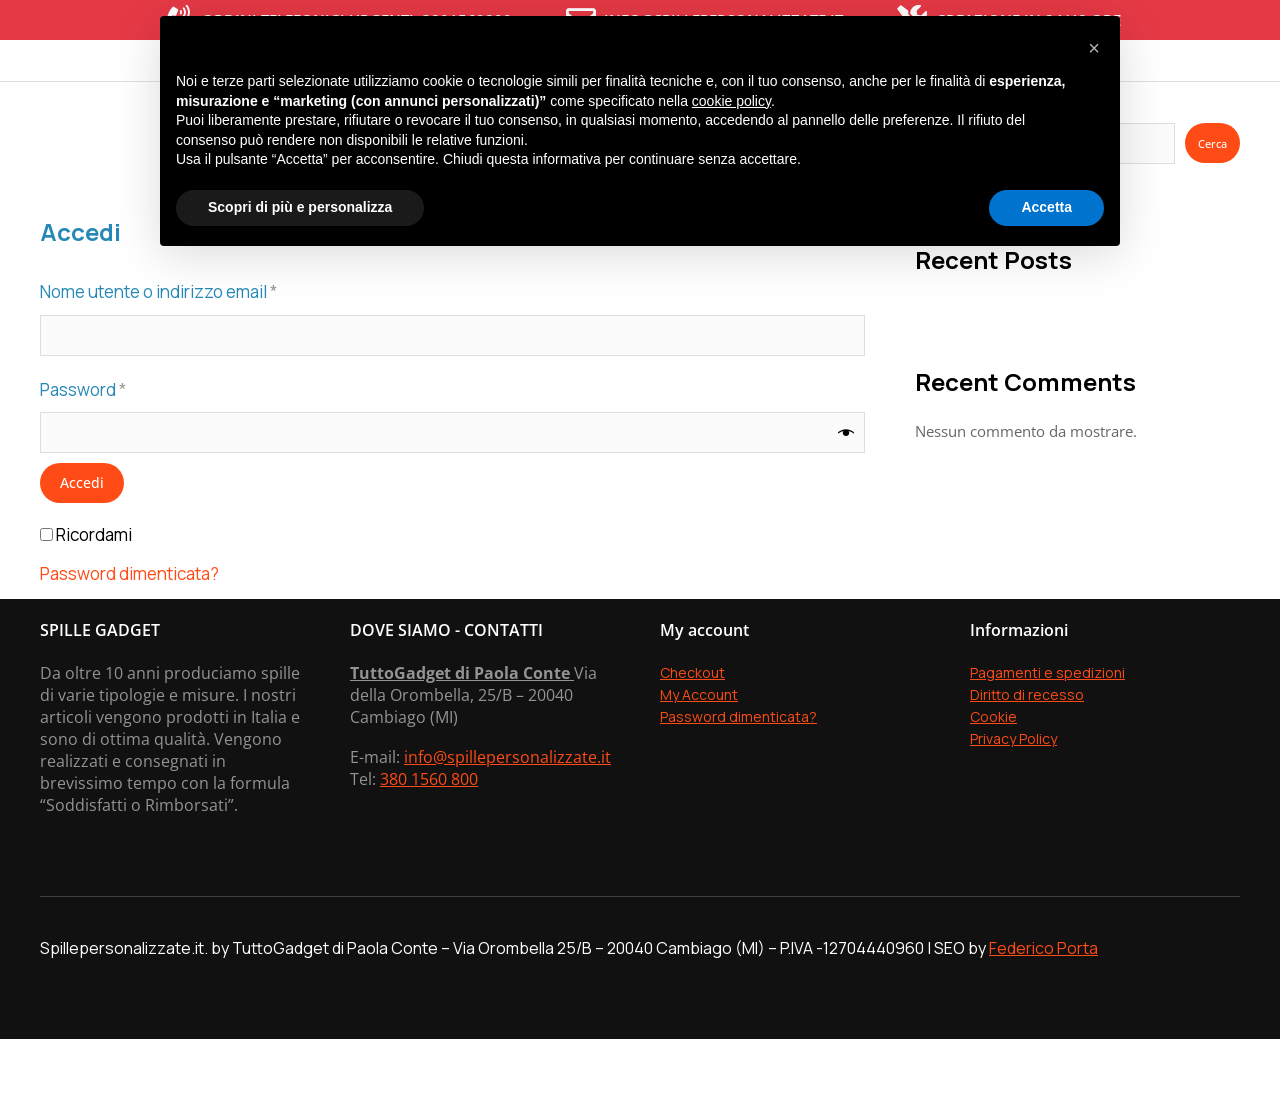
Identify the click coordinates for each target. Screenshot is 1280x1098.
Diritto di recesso (1027, 753)
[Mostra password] (846, 492)
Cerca (1212, 202)
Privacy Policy (1013, 797)
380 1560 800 (429, 838)
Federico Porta (1043, 1007)
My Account (699, 753)
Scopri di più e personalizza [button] (300, 207)
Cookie (993, 775)
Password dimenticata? (129, 633)
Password (118, 447)
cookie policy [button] (731, 101)
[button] (1094, 48)
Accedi (82, 542)
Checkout (692, 731)
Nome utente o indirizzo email (194, 349)
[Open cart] (1235, 90)
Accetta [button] (1046, 207)
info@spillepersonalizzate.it (507, 816)
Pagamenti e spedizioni (1047, 731)
